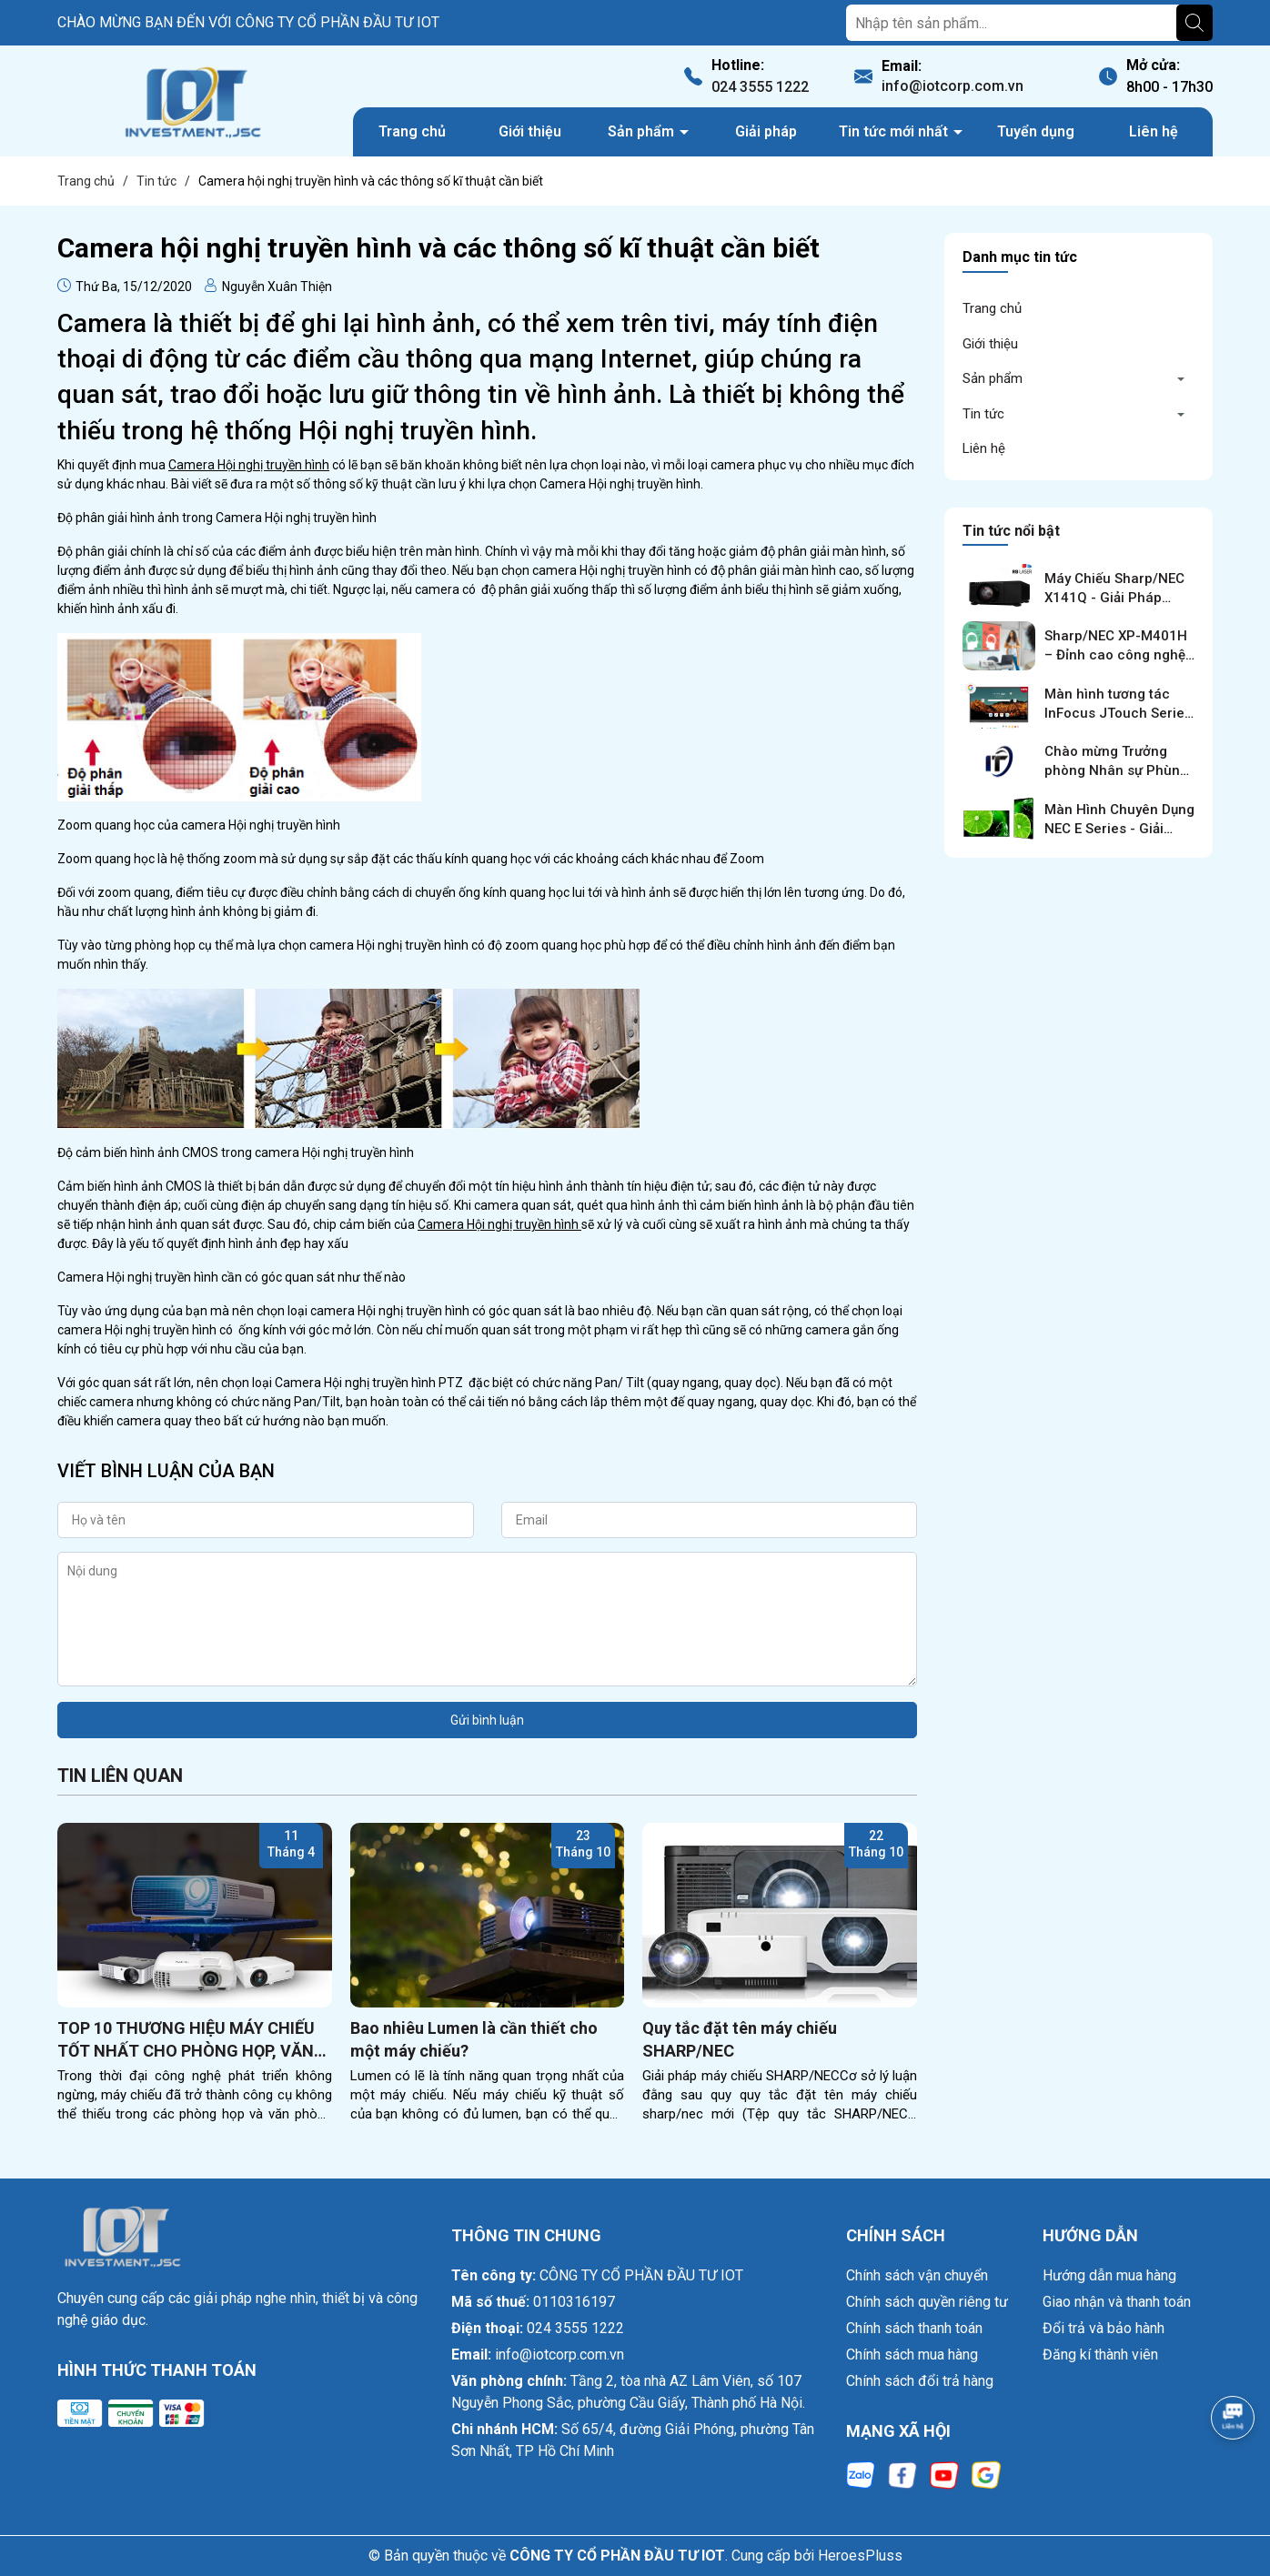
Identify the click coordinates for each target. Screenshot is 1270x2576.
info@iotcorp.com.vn (952, 86)
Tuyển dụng (1035, 131)
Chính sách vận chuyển (917, 2275)
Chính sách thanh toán (914, 2328)
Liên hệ (1153, 131)
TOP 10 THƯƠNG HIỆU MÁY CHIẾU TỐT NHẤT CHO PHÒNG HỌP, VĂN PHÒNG (186, 2040)
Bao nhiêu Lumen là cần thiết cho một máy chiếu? (474, 2039)
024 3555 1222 (760, 87)
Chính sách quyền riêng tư (927, 2301)
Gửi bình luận (487, 1720)
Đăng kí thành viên (1100, 2354)
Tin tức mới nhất (895, 131)
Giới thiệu (530, 131)
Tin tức (983, 414)
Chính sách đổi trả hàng (919, 2381)
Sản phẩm (643, 131)
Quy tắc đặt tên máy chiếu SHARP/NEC (739, 2039)
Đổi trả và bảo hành (1103, 2328)
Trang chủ (412, 131)
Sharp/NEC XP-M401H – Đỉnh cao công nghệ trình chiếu (1115, 655)
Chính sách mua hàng (912, 2354)
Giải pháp (766, 131)
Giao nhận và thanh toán (1117, 2301)
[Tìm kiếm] (1194, 23)
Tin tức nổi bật (1011, 530)
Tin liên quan (120, 1775)
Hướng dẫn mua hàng (1109, 2275)
